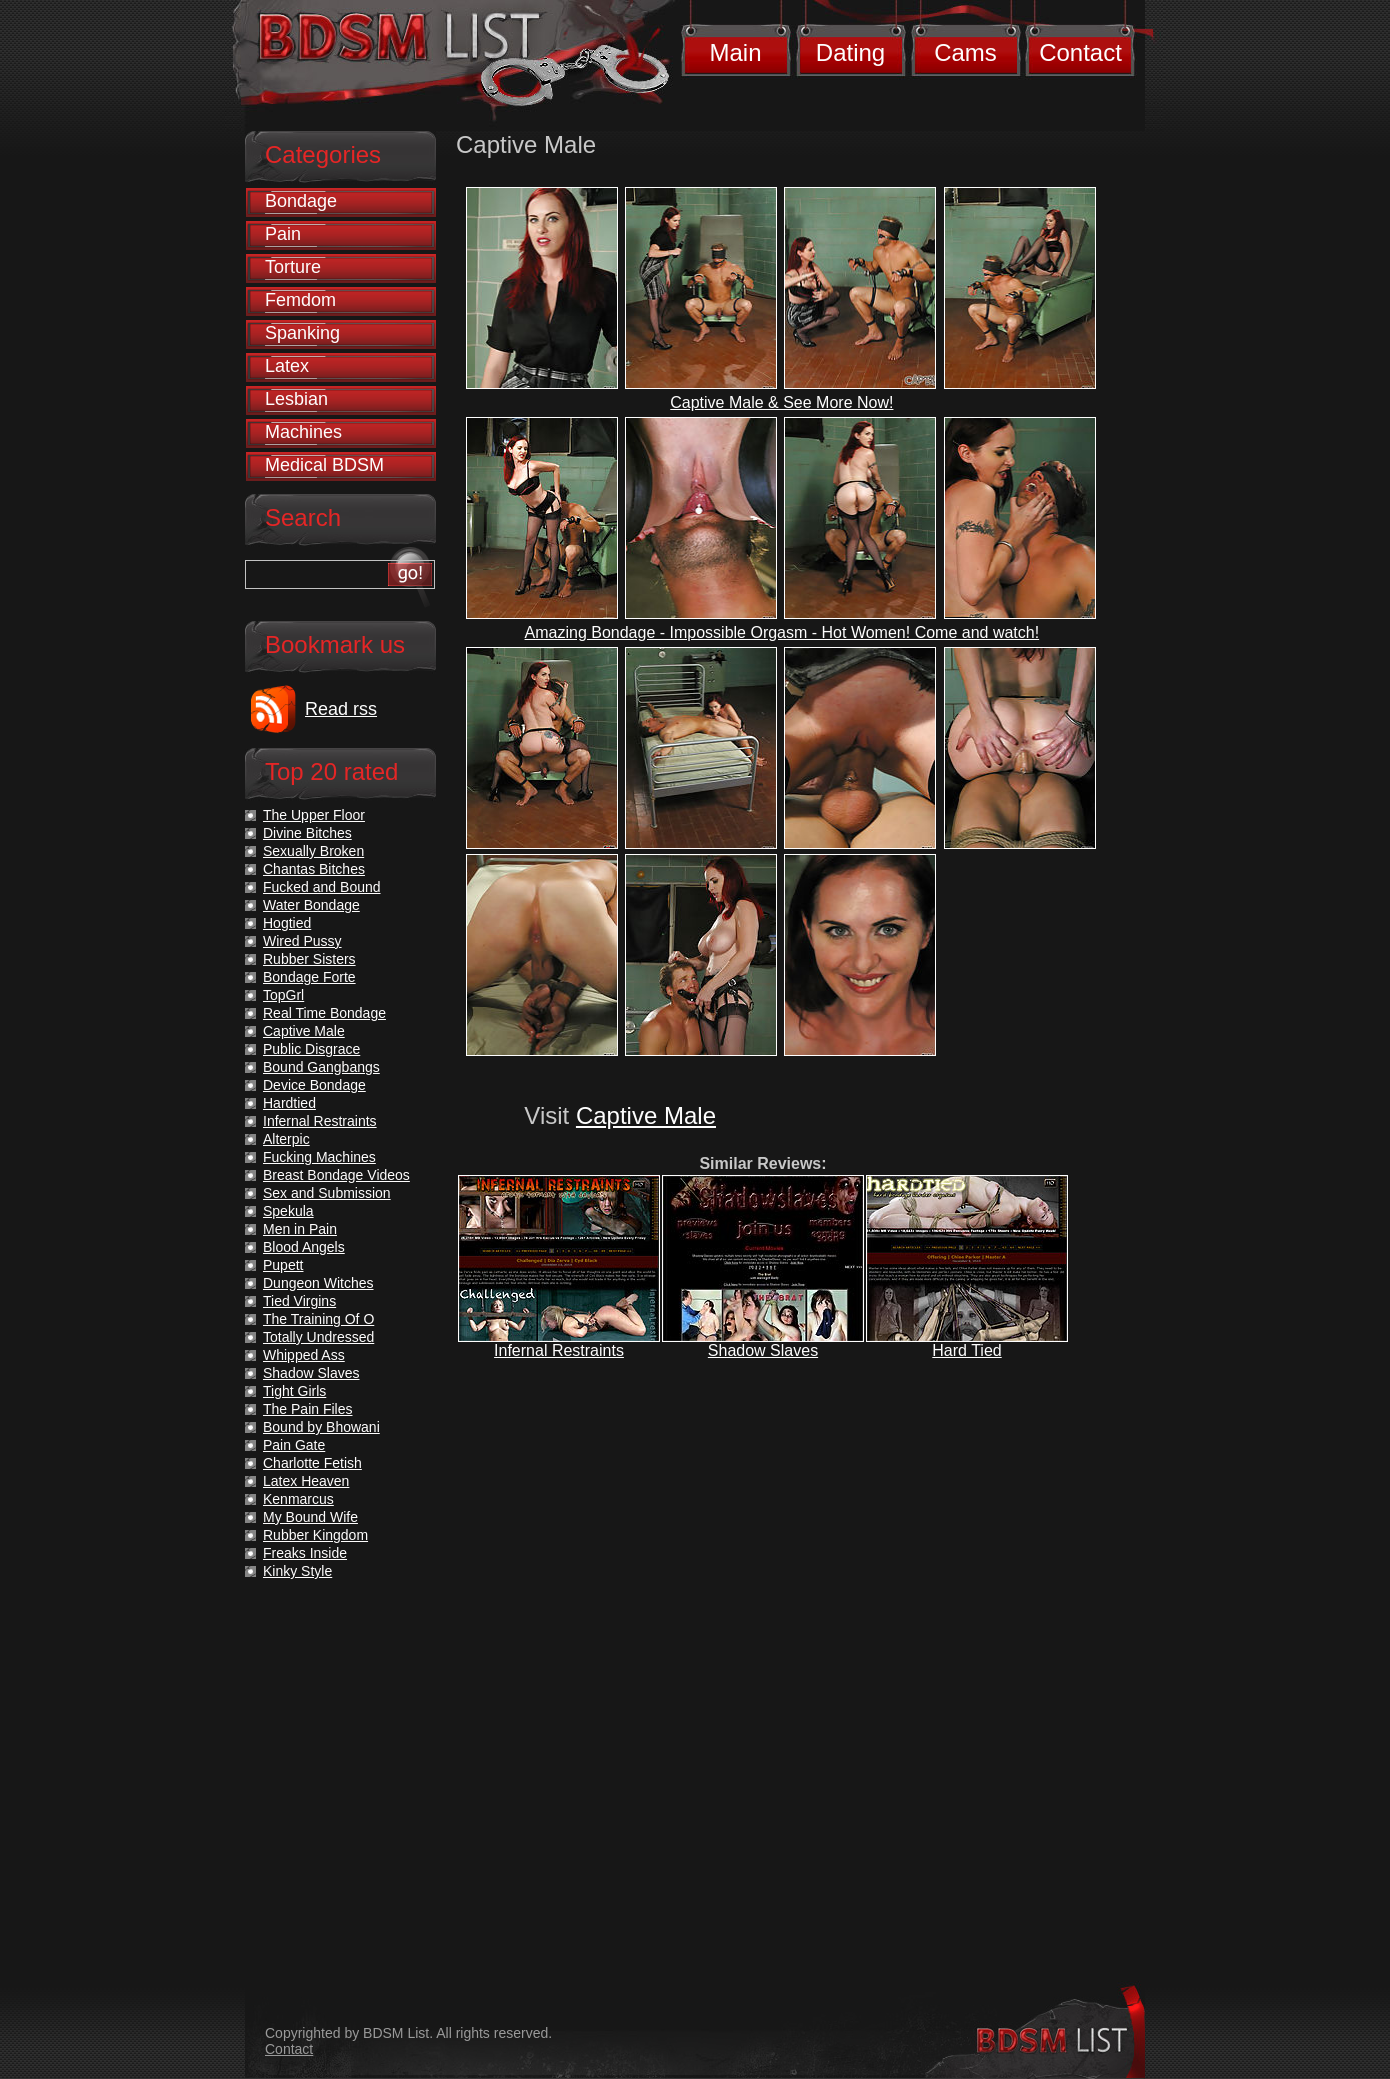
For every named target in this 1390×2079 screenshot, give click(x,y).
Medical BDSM (324, 465)
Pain (283, 234)
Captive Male (646, 1115)
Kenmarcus (298, 1499)
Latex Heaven (306, 1481)
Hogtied (287, 923)
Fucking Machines (319, 1157)
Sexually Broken (313, 851)
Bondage (301, 201)
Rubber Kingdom (315, 1535)
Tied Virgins (299, 1301)
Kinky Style (297, 1571)
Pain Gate (294, 1445)
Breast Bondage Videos (336, 1175)
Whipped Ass (304, 1355)
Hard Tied (966, 1350)
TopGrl (283, 995)
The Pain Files (307, 1409)
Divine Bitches (307, 833)
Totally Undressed (318, 1337)
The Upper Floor (314, 815)
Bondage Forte (309, 977)
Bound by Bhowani (321, 1427)
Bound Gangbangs (321, 1067)
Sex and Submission (327, 1193)
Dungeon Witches (318, 1283)
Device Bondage (314, 1085)
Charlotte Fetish (312, 1463)
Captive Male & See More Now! (781, 402)
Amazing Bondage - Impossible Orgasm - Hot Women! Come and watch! (782, 632)
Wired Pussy (302, 941)
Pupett (283, 1265)
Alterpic (286, 1139)
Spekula (288, 1211)
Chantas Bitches (314, 869)
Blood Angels (304, 1247)
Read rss (341, 709)
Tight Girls (294, 1391)
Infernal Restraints (559, 1350)
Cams (965, 52)
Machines (303, 432)
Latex (287, 366)
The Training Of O (318, 1319)
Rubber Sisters (309, 959)
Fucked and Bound (322, 887)
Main (735, 52)
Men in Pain (300, 1229)
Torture (293, 267)
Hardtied (289, 1103)
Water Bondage (311, 905)
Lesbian (296, 399)
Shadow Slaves (763, 1350)
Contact (1080, 52)
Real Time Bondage (324, 1013)
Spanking (302, 333)
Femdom (300, 300)
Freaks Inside (305, 1553)
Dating (850, 52)
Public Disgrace (311, 1049)
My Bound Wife (310, 1517)
